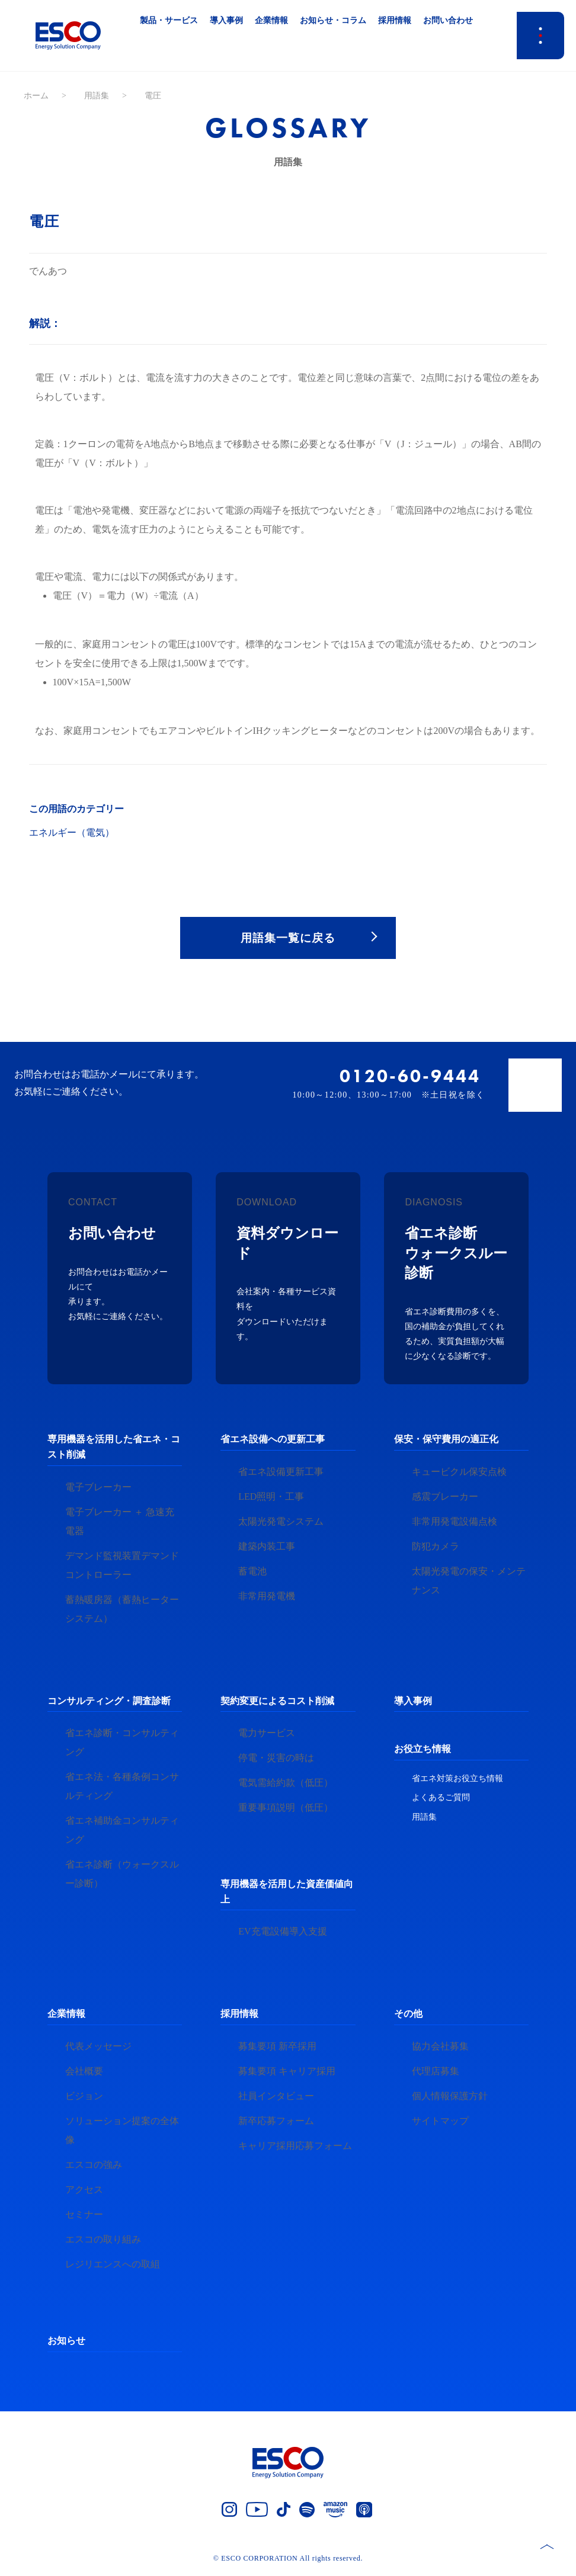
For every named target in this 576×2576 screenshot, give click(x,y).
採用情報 (239, 2016)
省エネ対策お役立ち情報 (457, 1780)
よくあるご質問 (441, 1799)
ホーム (36, 95)
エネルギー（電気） (71, 832)
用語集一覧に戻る (288, 938)
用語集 (96, 95)
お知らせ (66, 2343)
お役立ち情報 (422, 1751)
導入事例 (413, 1703)
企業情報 (66, 2016)
